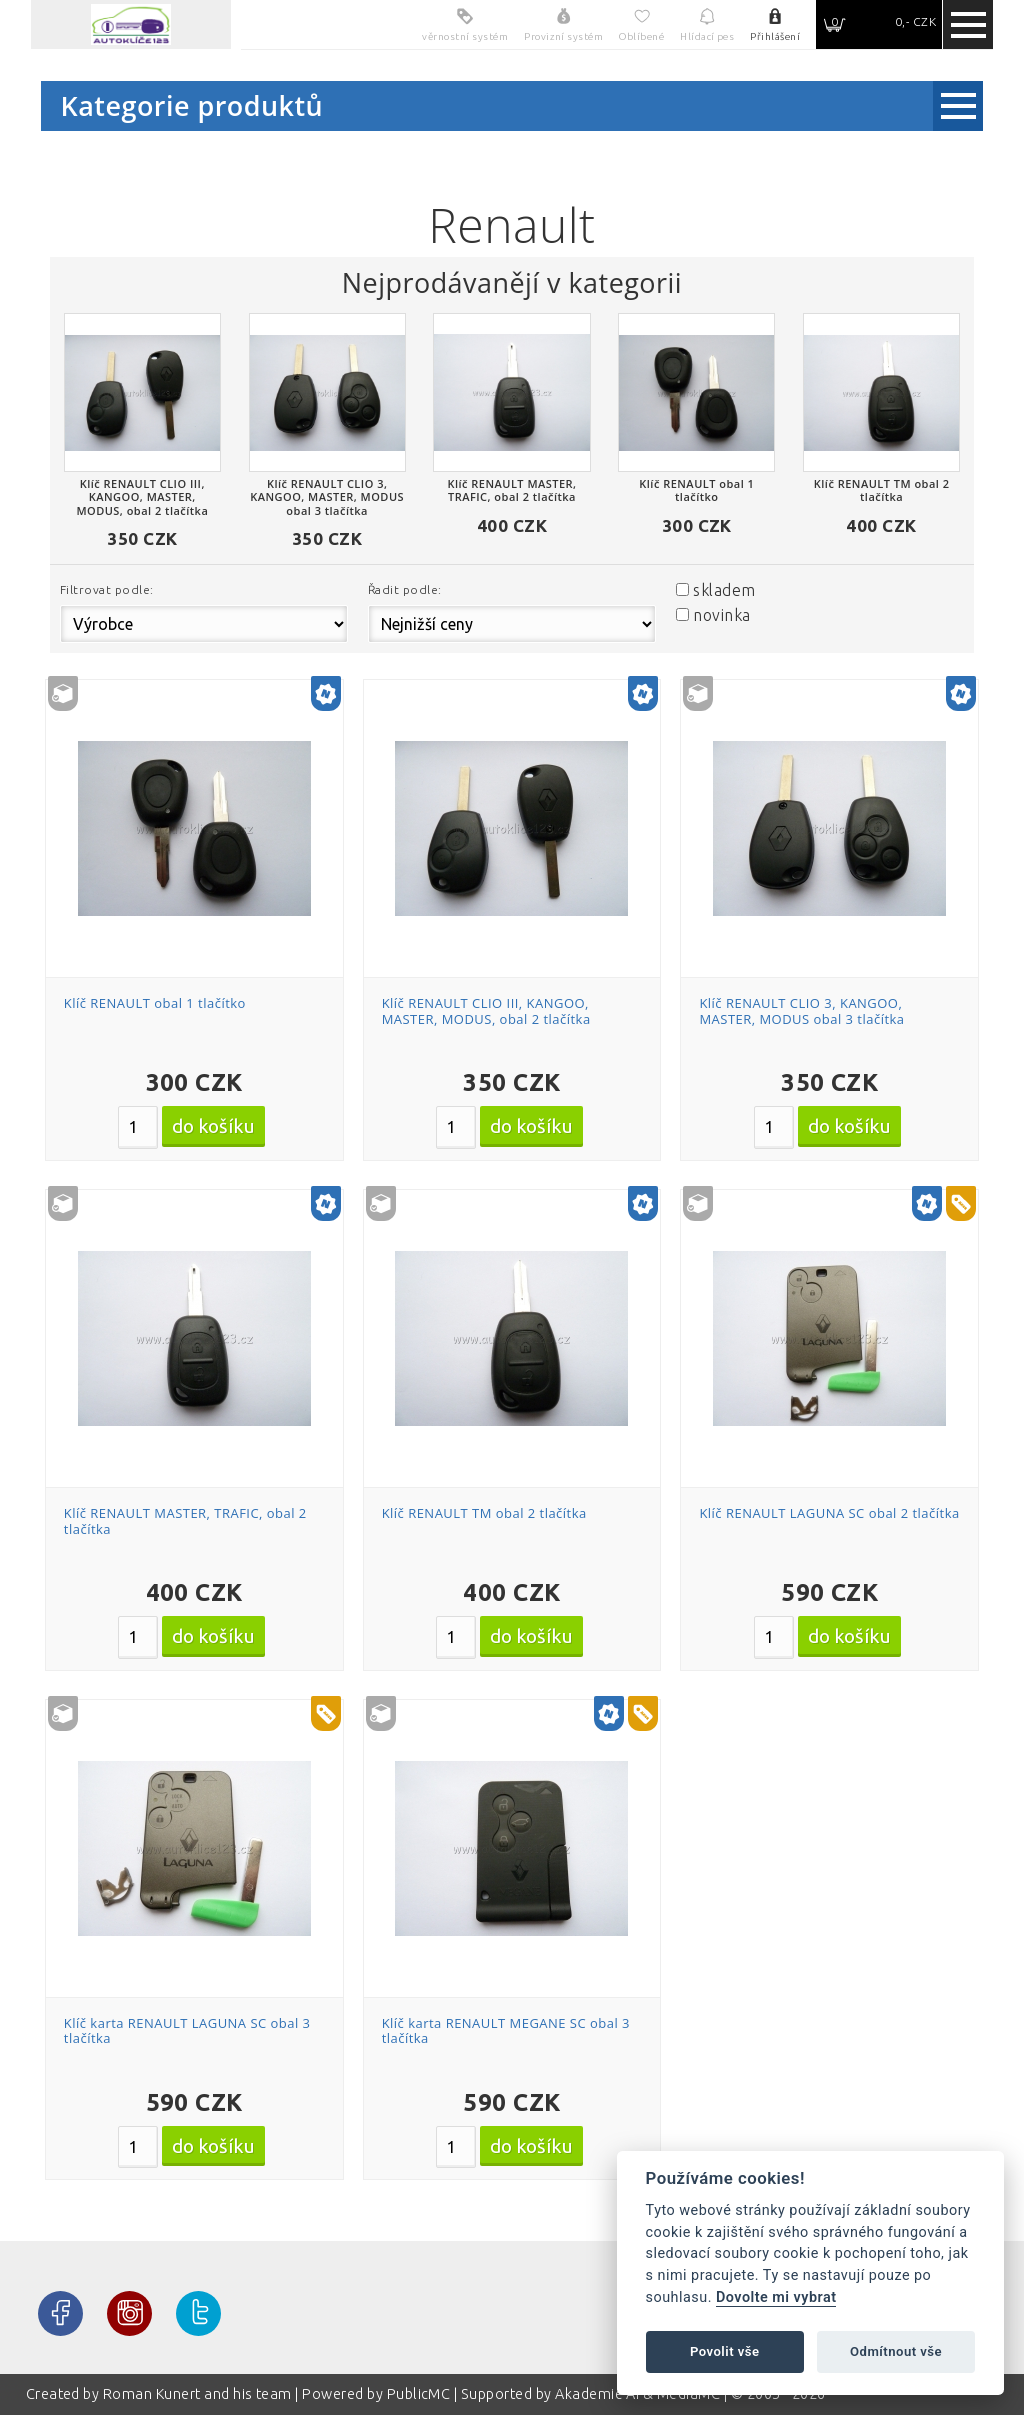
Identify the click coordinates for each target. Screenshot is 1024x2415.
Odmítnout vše (896, 2351)
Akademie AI (597, 2394)
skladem (724, 590)
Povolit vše (725, 2351)
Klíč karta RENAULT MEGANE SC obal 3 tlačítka (506, 2031)
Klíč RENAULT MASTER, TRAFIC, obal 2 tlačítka (185, 1521)
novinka (721, 615)
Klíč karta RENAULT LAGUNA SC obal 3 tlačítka (187, 2031)
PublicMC (419, 2394)
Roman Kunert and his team (199, 2394)
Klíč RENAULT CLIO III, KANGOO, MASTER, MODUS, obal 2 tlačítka (486, 1011)
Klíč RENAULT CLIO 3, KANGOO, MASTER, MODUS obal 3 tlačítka (801, 1011)
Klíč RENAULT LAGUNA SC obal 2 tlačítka (829, 1513)
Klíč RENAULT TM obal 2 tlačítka (484, 1513)
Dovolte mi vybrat (776, 2297)
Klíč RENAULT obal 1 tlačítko (155, 1003)
